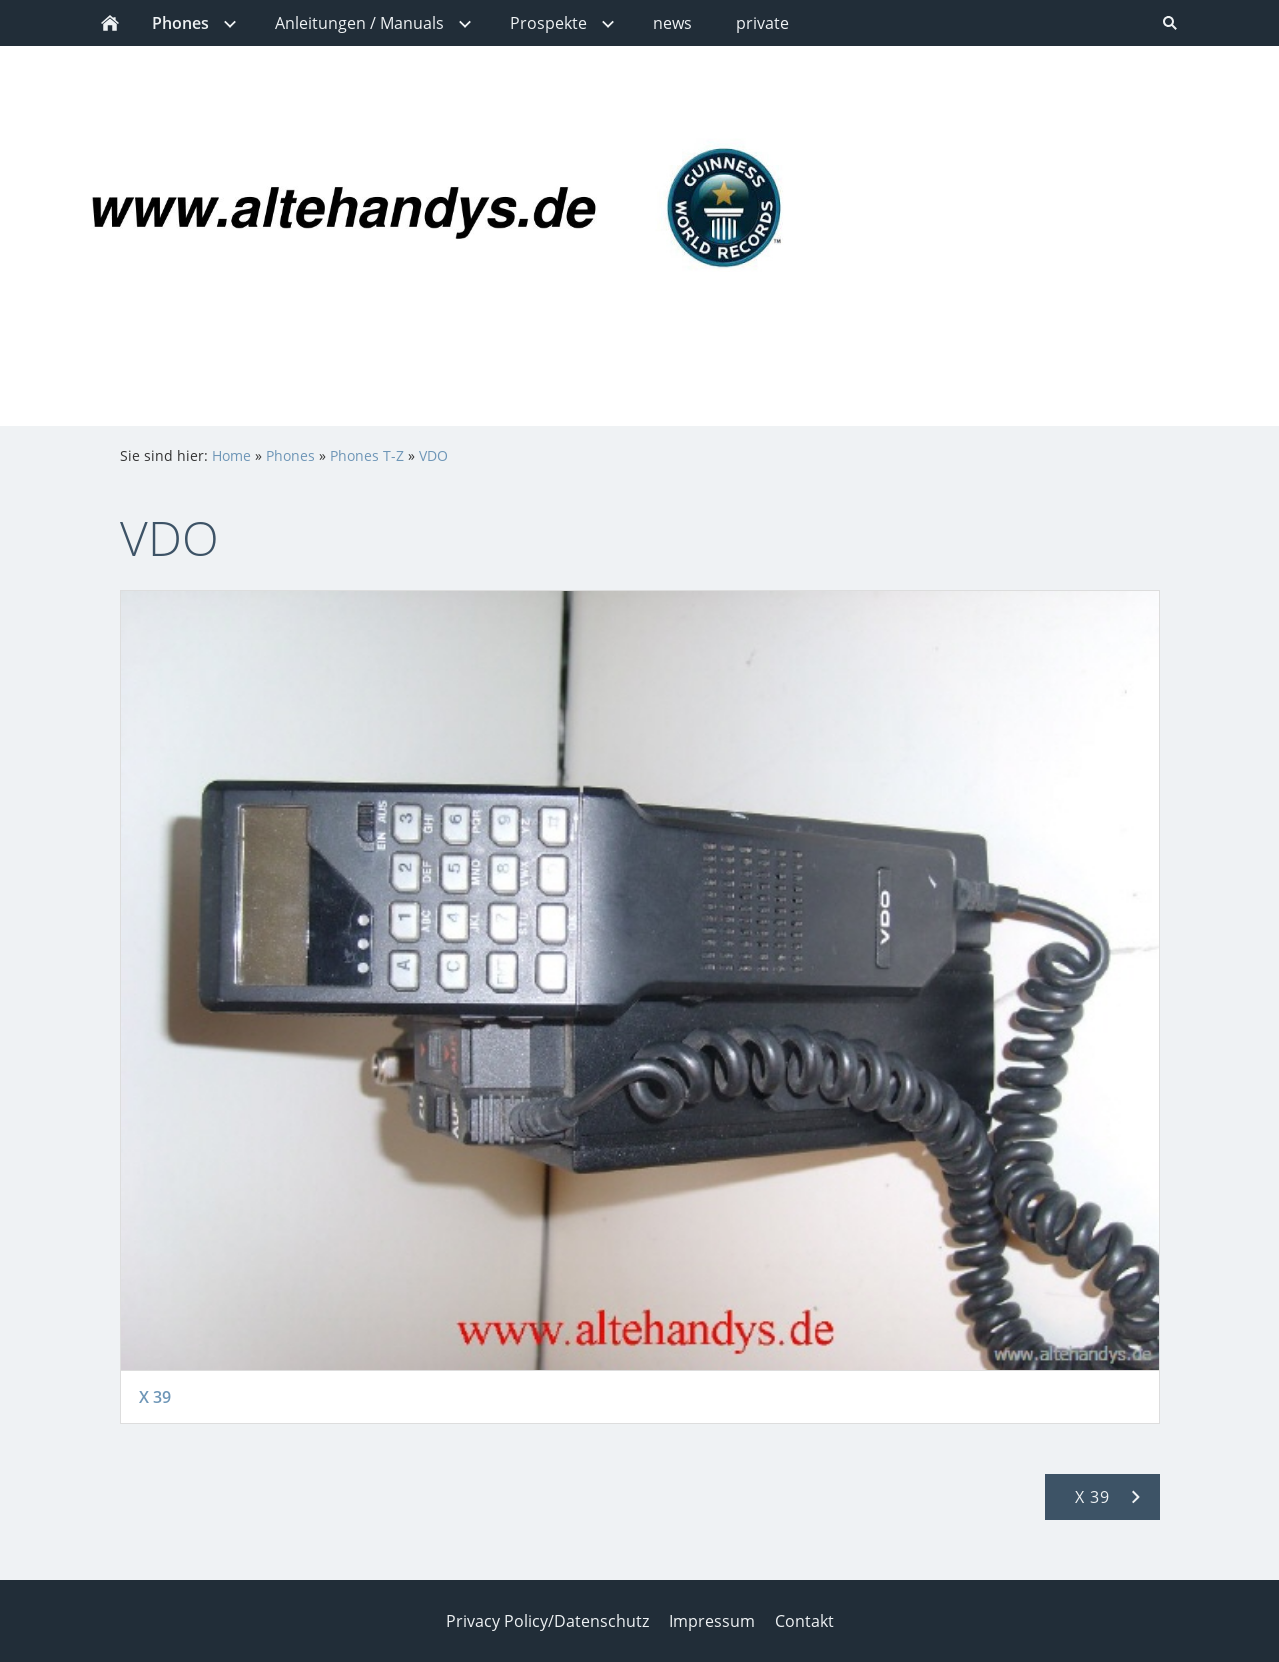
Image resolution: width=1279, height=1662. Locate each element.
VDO (433, 455)
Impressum (712, 1621)
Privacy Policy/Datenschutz (547, 1621)
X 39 (155, 1397)
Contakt (804, 1621)
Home (231, 455)
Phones (290, 455)
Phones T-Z (367, 455)
